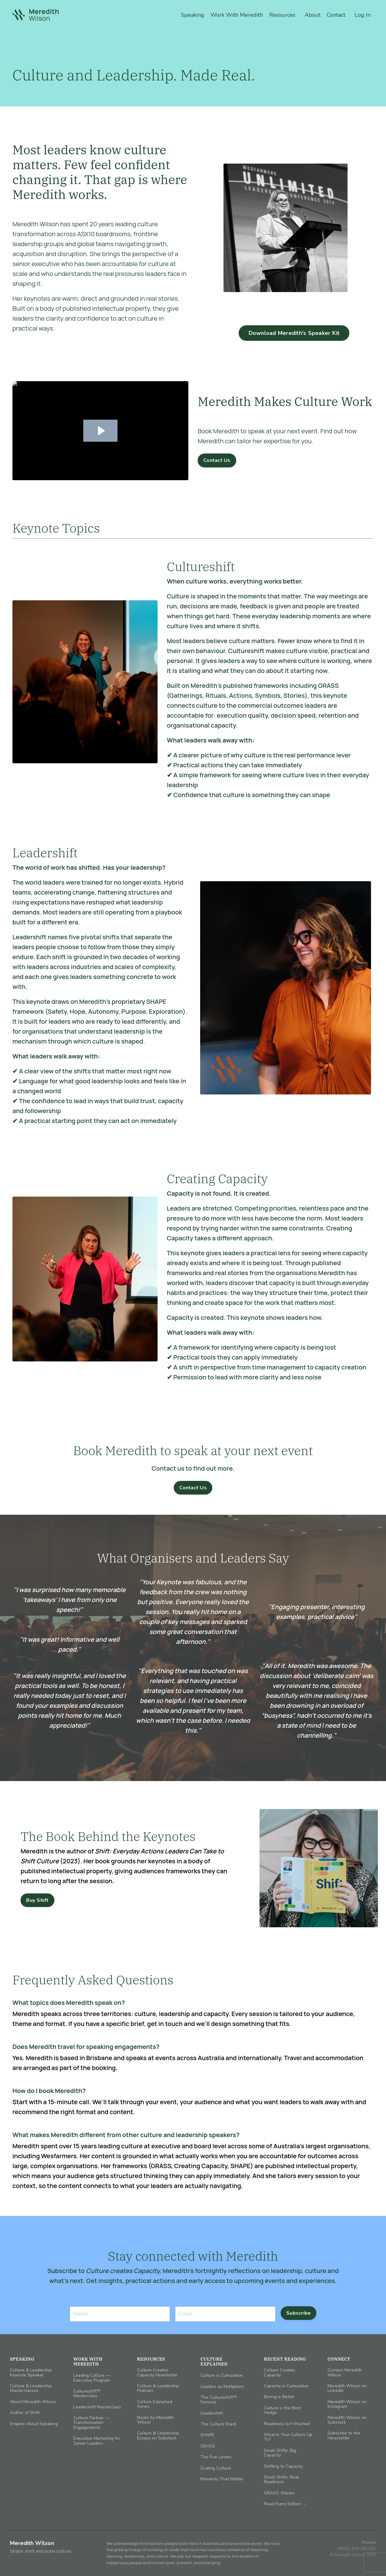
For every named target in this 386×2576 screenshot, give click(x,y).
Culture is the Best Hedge (282, 2410)
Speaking (192, 15)
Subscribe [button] (298, 2313)
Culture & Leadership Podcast (158, 2388)
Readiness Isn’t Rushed (287, 2423)
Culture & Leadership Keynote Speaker (31, 2372)
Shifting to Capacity (283, 2466)
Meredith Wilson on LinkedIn (347, 2388)
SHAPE (207, 2435)
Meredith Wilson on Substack (347, 2420)
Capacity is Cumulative (286, 2386)
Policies (369, 2542)
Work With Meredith (236, 15)
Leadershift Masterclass (97, 2407)
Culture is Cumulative (221, 2375)
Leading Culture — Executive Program (91, 2378)
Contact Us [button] (217, 460)
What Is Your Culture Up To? (288, 2437)
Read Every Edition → (285, 2504)
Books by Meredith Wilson (155, 2420)
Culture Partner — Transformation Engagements (91, 2423)
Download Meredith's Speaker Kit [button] (294, 333)
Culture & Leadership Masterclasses (31, 2388)
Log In (362, 15)
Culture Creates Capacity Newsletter (157, 2372)
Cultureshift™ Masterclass (87, 2393)
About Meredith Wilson (33, 2401)
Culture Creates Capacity (279, 2372)
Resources (282, 15)
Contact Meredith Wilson (345, 2372)
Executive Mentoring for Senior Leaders (96, 2441)
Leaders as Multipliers (222, 2386)
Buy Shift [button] (37, 1900)
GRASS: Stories (279, 2493)
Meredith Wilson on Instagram (347, 2404)
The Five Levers (216, 2457)
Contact (336, 15)
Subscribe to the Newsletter (344, 2435)
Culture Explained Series (154, 2404)
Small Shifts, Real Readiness (281, 2479)
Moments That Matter (221, 2479)
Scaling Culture (215, 2468)
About (312, 15)
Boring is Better (279, 2396)
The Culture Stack (218, 2424)
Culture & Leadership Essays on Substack (158, 2435)
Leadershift (211, 2413)
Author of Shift (24, 2412)
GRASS (207, 2446)
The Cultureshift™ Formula (218, 2400)
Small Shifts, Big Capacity (280, 2453)
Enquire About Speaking (34, 2423)
